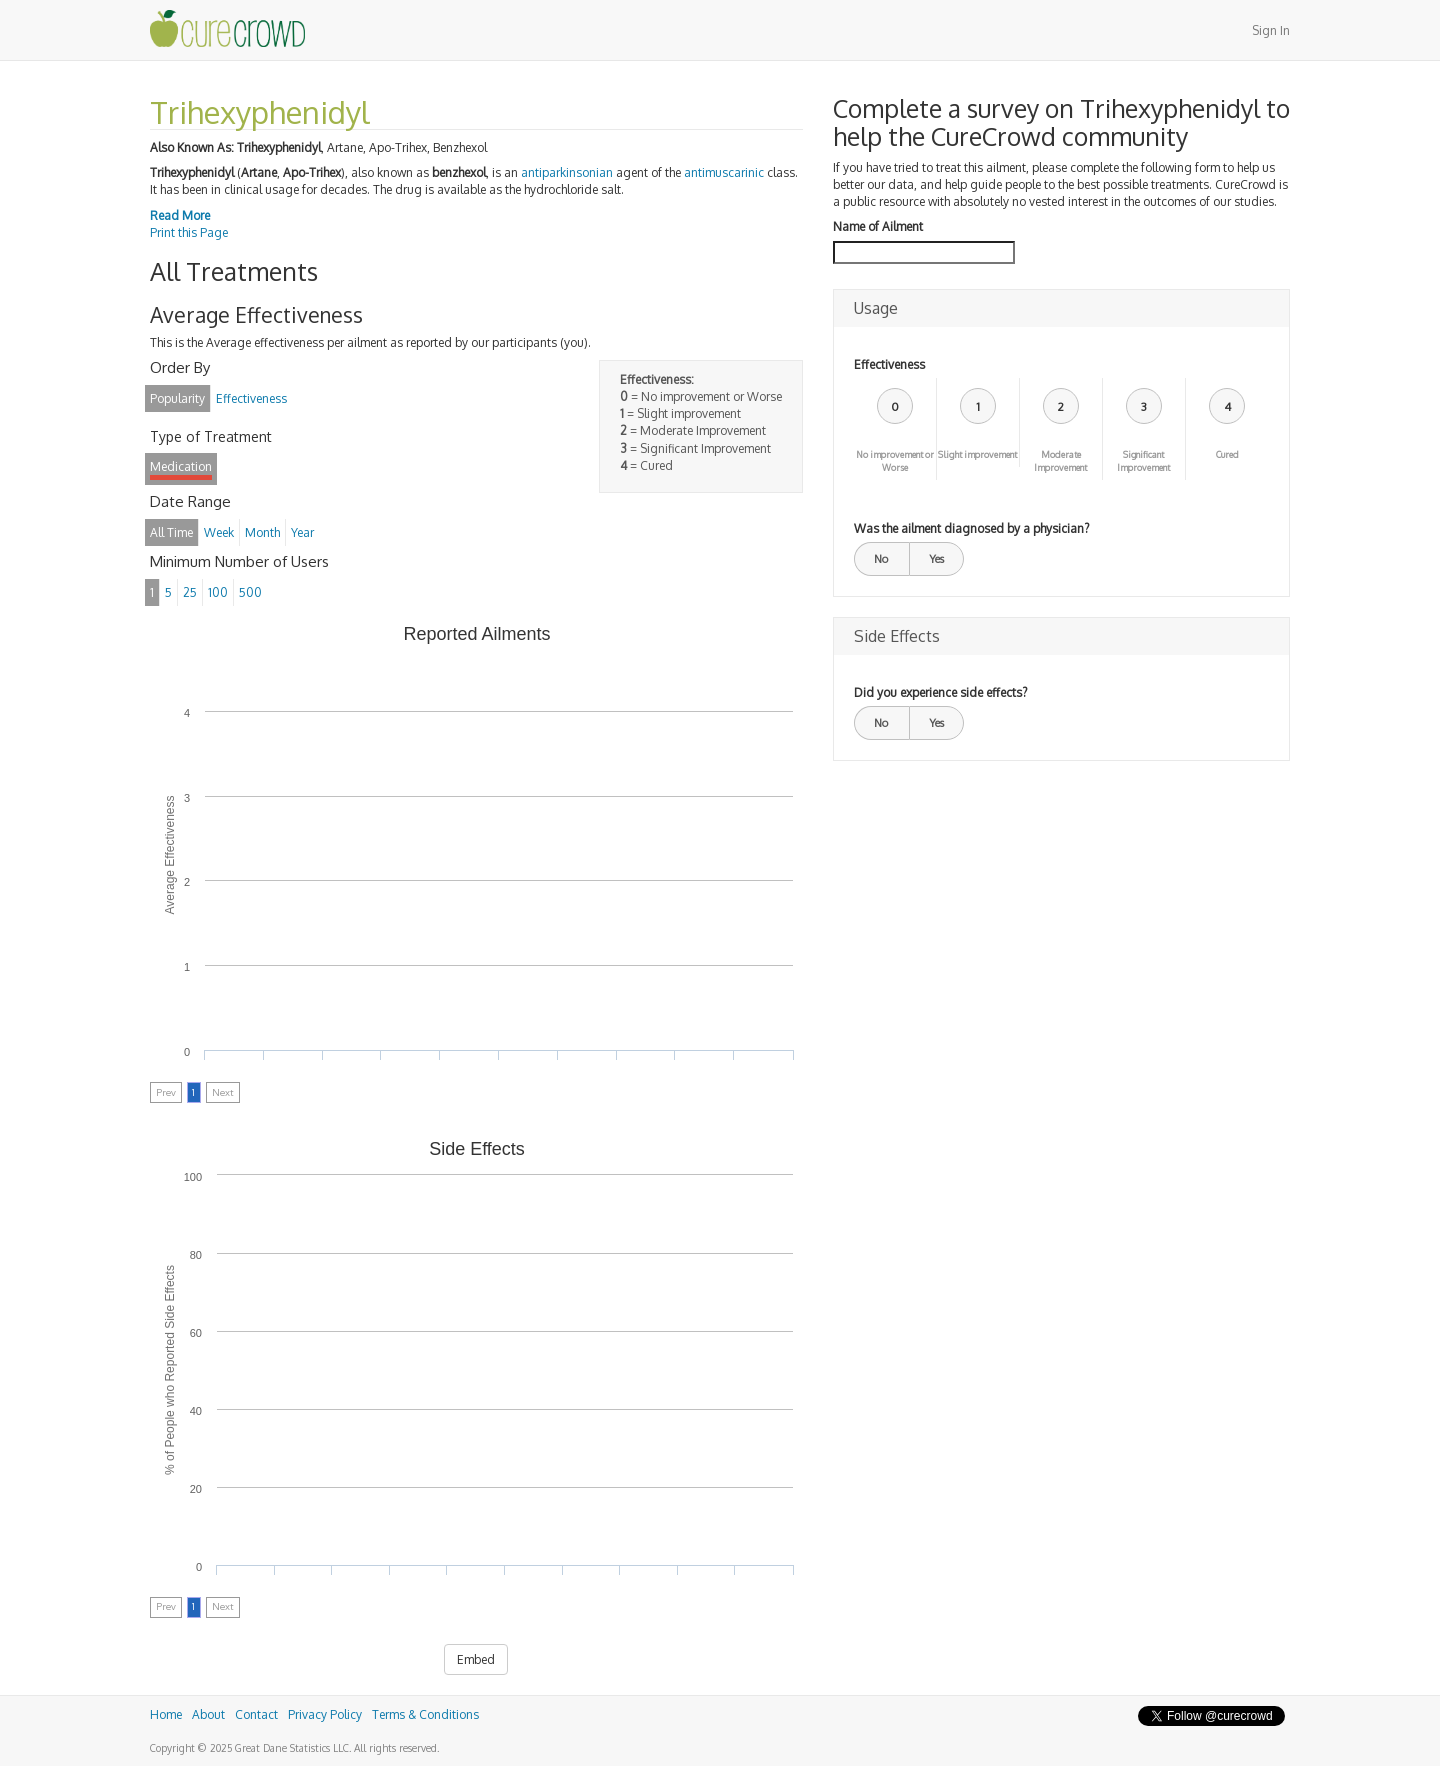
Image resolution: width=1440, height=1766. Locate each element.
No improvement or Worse (895, 461)
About (208, 1714)
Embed (476, 1659)
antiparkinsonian (567, 172)
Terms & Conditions (425, 1714)
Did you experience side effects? (940, 692)
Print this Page (189, 232)
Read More (180, 215)
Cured (1227, 454)
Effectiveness (889, 364)
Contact (256, 1714)
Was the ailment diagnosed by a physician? (971, 528)
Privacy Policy (325, 1714)
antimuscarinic (724, 172)
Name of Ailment (878, 226)
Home (166, 1714)
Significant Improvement (1143, 461)
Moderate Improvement (1060, 461)
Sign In (1271, 30)
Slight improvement (977, 454)
